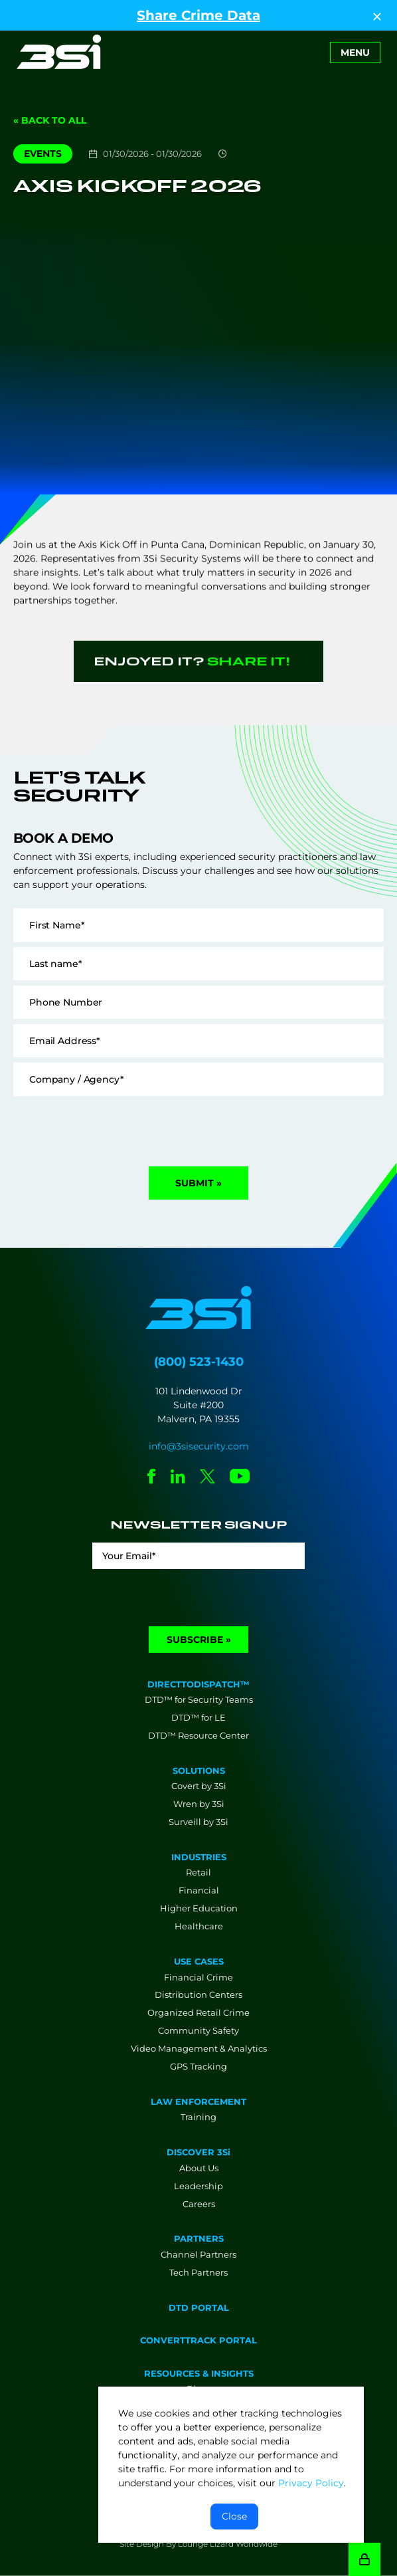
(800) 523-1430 (199, 1361)
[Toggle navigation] (355, 52)
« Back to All (49, 120)
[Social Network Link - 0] (151, 1478)
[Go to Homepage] (59, 52)
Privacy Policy (311, 2483)
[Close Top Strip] (377, 15)
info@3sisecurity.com (199, 1446)
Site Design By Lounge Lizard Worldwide (198, 2544)
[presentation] (114, 1127)
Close (234, 2516)
